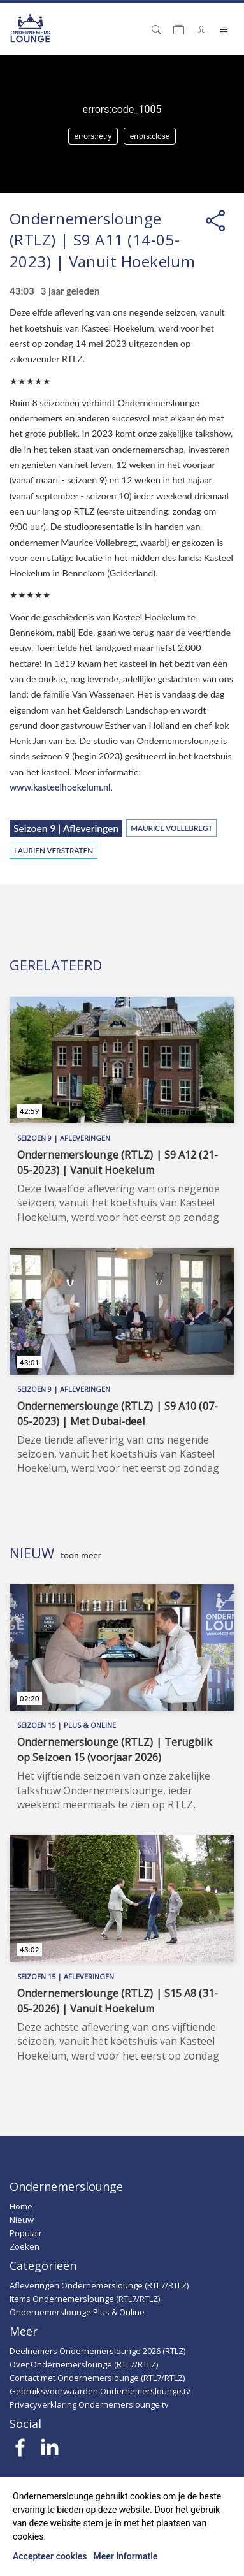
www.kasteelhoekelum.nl (60, 787)
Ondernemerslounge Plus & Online (77, 2312)
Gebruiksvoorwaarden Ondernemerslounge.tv (100, 2391)
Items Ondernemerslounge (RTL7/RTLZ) (85, 2298)
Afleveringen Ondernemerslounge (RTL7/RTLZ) (99, 2285)
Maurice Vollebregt (171, 827)
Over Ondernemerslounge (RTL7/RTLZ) (84, 2364)
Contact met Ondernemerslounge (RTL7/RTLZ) (97, 2377)
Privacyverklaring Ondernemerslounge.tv (89, 2404)
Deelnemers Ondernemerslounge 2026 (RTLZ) (97, 2351)
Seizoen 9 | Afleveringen (65, 828)
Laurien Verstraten (53, 849)
